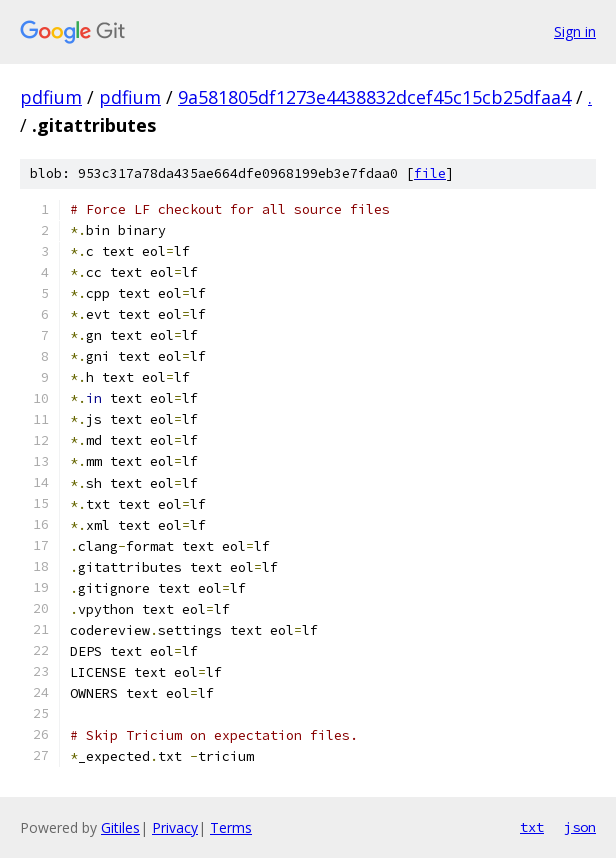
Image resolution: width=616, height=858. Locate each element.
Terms (231, 827)
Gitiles (120, 827)
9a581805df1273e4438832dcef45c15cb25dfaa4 (374, 97)
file (430, 173)
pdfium (51, 97)
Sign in (575, 31)
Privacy (175, 827)
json (580, 827)
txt (532, 827)
